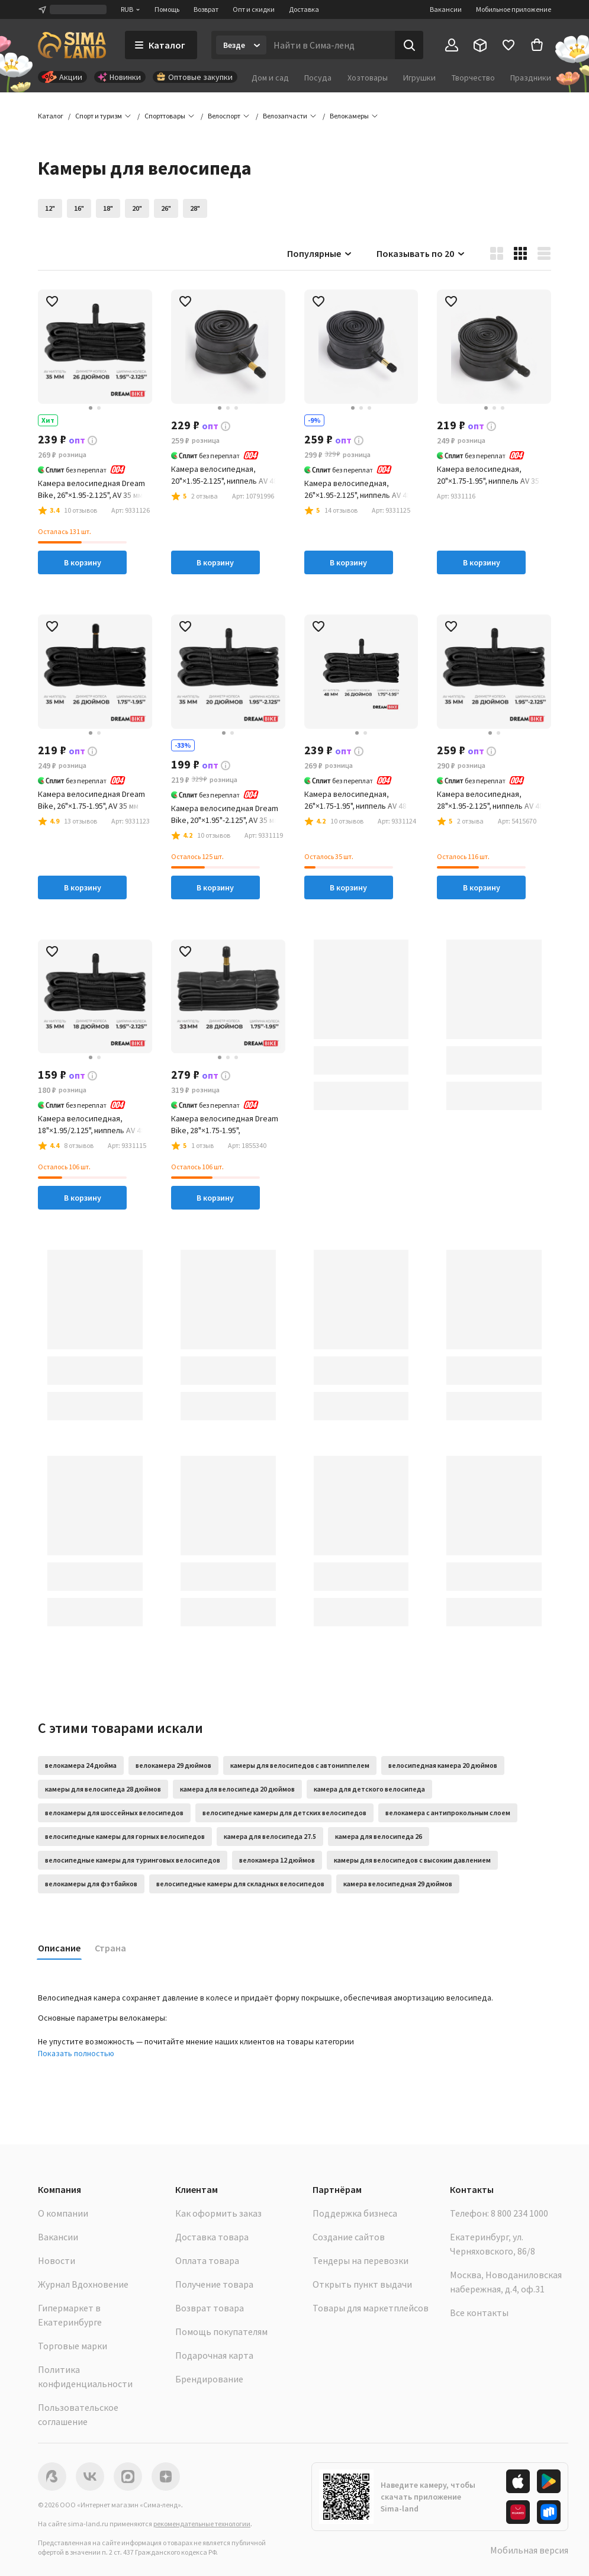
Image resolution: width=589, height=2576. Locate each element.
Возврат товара (209, 2308)
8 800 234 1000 (519, 2213)
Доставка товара (212, 2237)
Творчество (473, 77)
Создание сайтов (349, 2237)
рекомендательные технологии (201, 2523)
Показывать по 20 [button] (421, 253)
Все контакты (479, 2312)
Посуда (317, 77)
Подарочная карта (214, 2355)
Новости (56, 2260)
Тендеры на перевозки (360, 2260)
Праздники (530, 77)
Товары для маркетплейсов (371, 2308)
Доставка (304, 9)
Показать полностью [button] (76, 2053)
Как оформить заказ (218, 2213)
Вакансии (446, 9)
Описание (59, 1948)
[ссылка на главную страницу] (72, 45)
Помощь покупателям (221, 2331)
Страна (110, 1948)
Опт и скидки (254, 9)
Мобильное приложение (513, 9)
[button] (349, 116)
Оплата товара (207, 2260)
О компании (63, 2213)
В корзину (82, 562)
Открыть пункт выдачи (362, 2284)
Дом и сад (270, 77)
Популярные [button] (320, 253)
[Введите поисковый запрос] (330, 45)
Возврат (206, 9)
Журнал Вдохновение (83, 2284)
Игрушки (419, 77)
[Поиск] (409, 45)
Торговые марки (72, 2346)
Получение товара (214, 2284)
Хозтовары (367, 77)
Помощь (167, 9)
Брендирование (209, 2379)
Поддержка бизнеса (355, 2213)
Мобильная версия (529, 2550)
